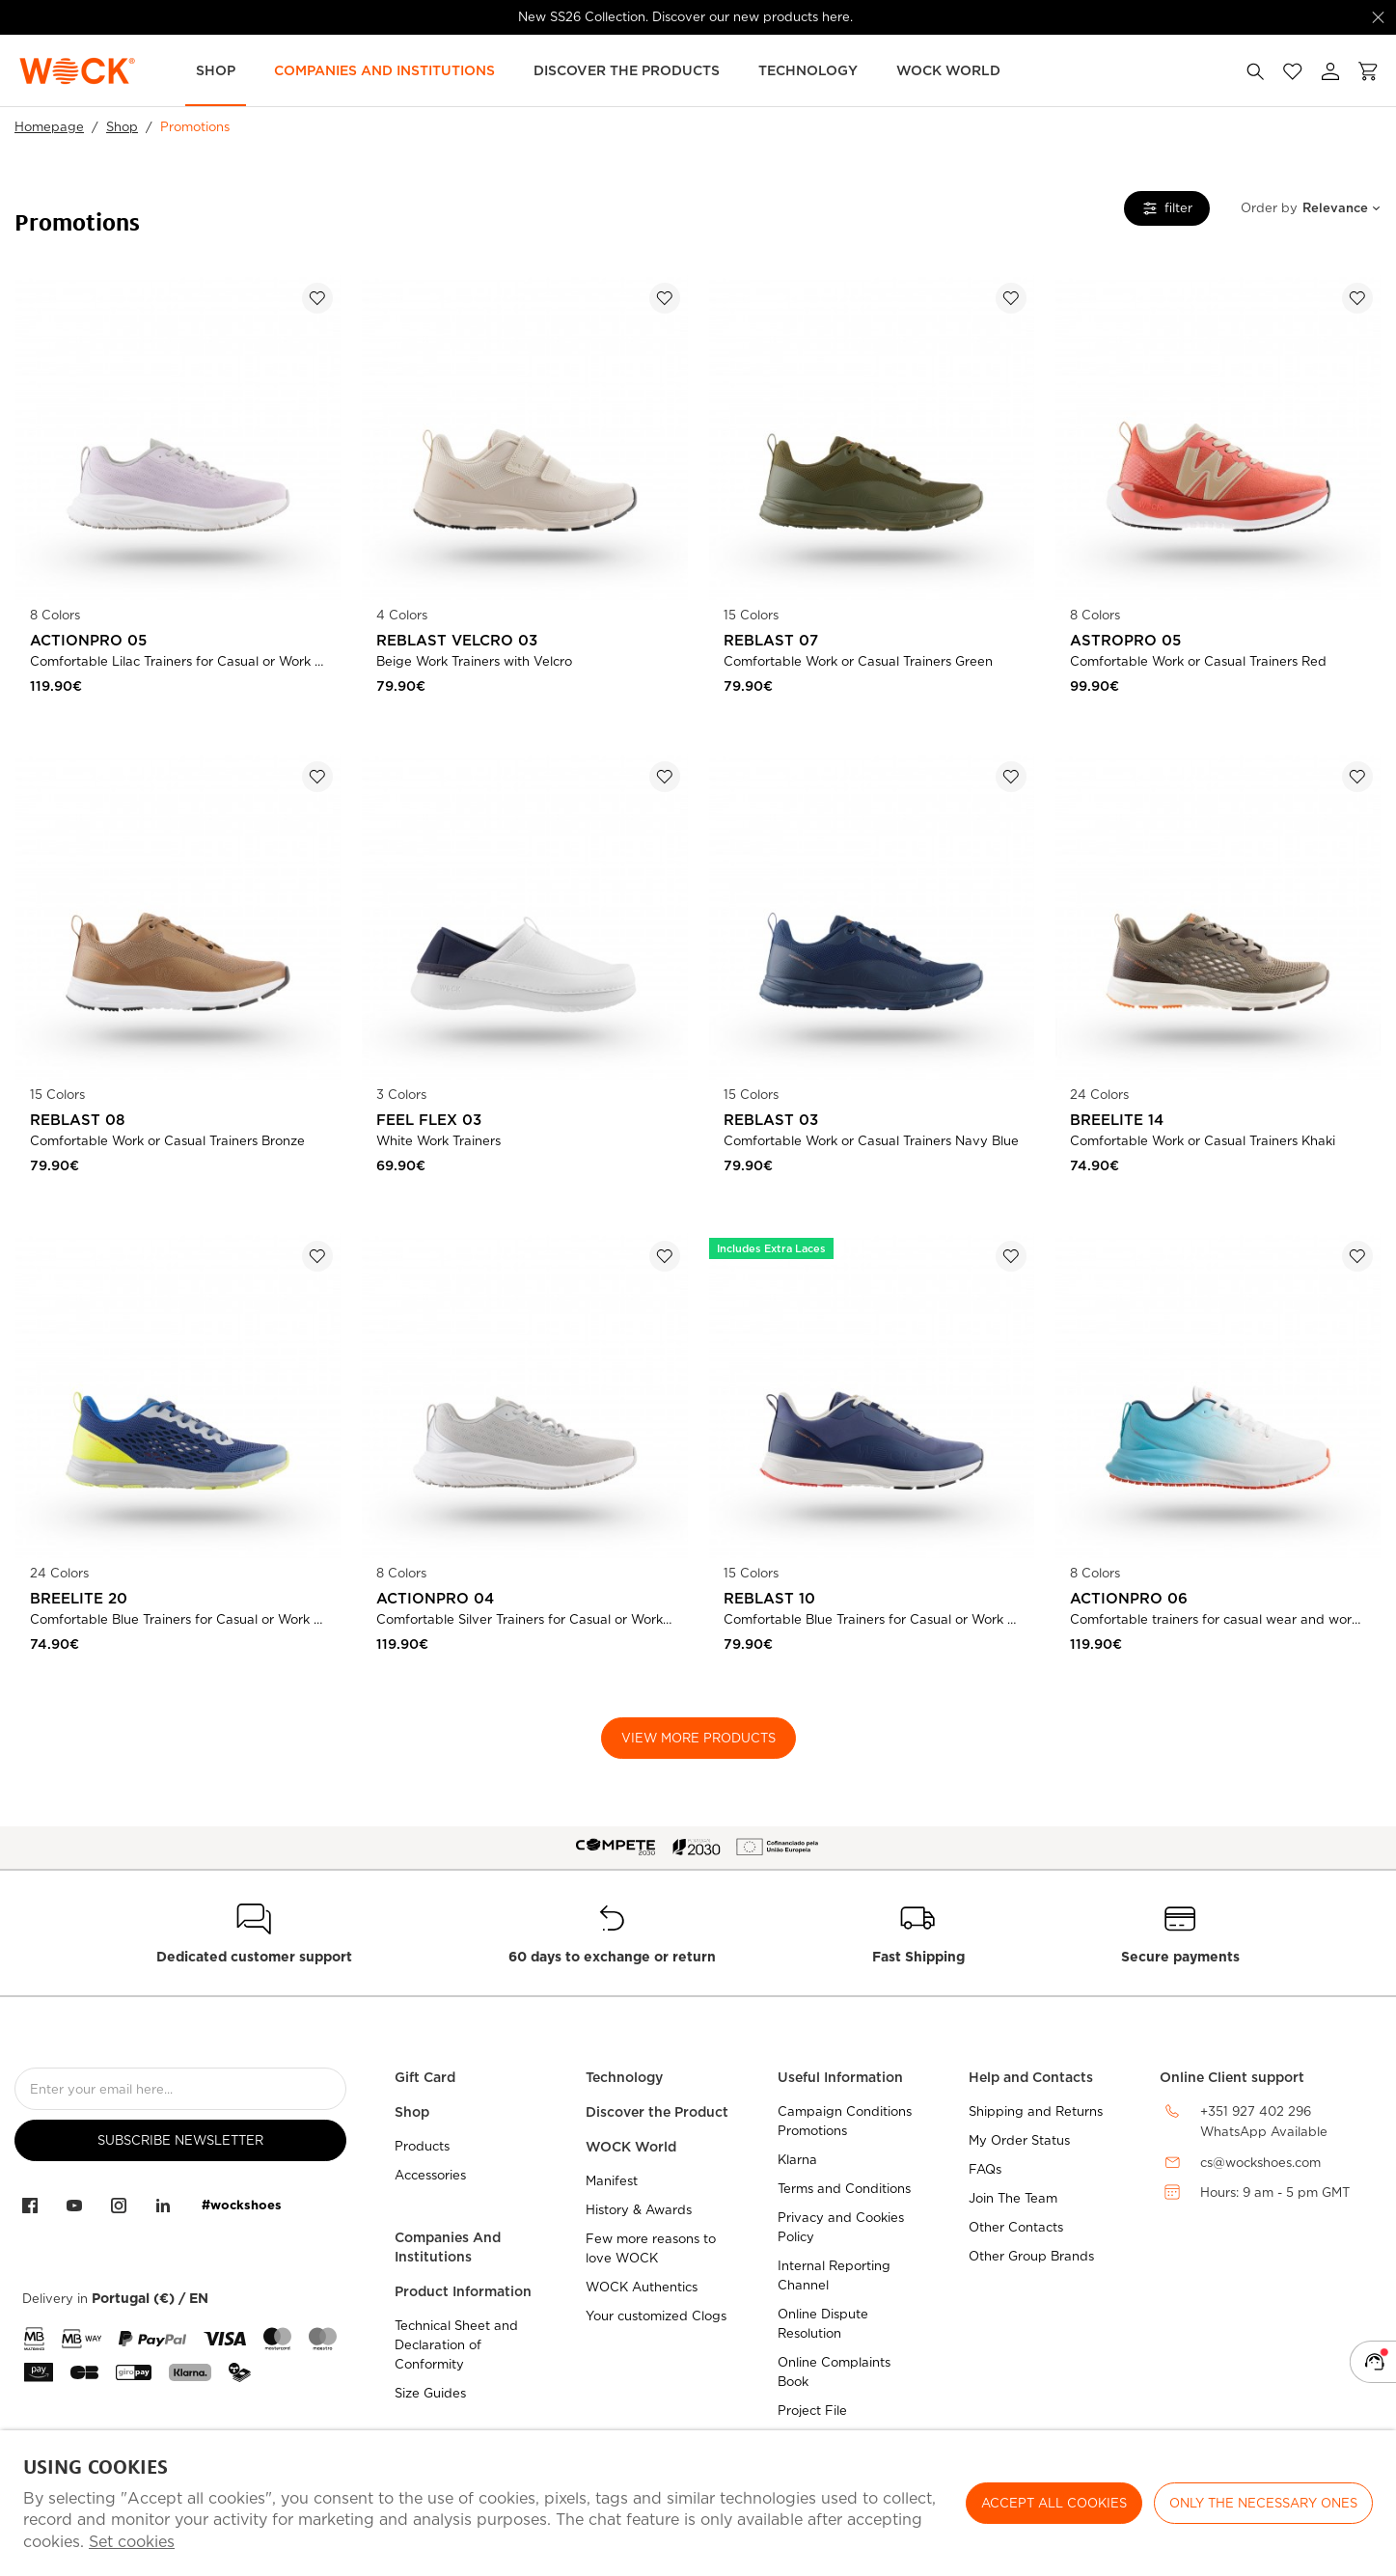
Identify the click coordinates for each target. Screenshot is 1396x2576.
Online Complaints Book (834, 2372)
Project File (812, 2410)
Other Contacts (1016, 2227)
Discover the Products (627, 70)
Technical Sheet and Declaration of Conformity (456, 2344)
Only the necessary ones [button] (1263, 2503)
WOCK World (948, 70)
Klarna (797, 2159)
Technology (808, 70)
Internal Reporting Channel (834, 2275)
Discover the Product (657, 2112)
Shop (215, 70)
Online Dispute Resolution (823, 2324)
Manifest (612, 2181)
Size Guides (430, 2393)
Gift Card (425, 2077)
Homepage (49, 127)
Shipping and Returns (1036, 2111)
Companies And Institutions (448, 2247)
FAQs (985, 2169)
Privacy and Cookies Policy (841, 2227)
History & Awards (639, 2210)
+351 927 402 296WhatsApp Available (1264, 2121)
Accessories (430, 2175)
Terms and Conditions (844, 2188)
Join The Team (1013, 2198)
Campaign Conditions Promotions (845, 2121)
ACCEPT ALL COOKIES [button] (1054, 2503)
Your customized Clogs (656, 2316)
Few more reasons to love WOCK (651, 2248)
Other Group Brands (1031, 2256)
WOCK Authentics (642, 2287)
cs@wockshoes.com (1260, 2162)
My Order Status (1019, 2140)
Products (422, 2146)
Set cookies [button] (132, 2542)
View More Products (698, 1738)
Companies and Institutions (384, 70)
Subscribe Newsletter (180, 2140)
